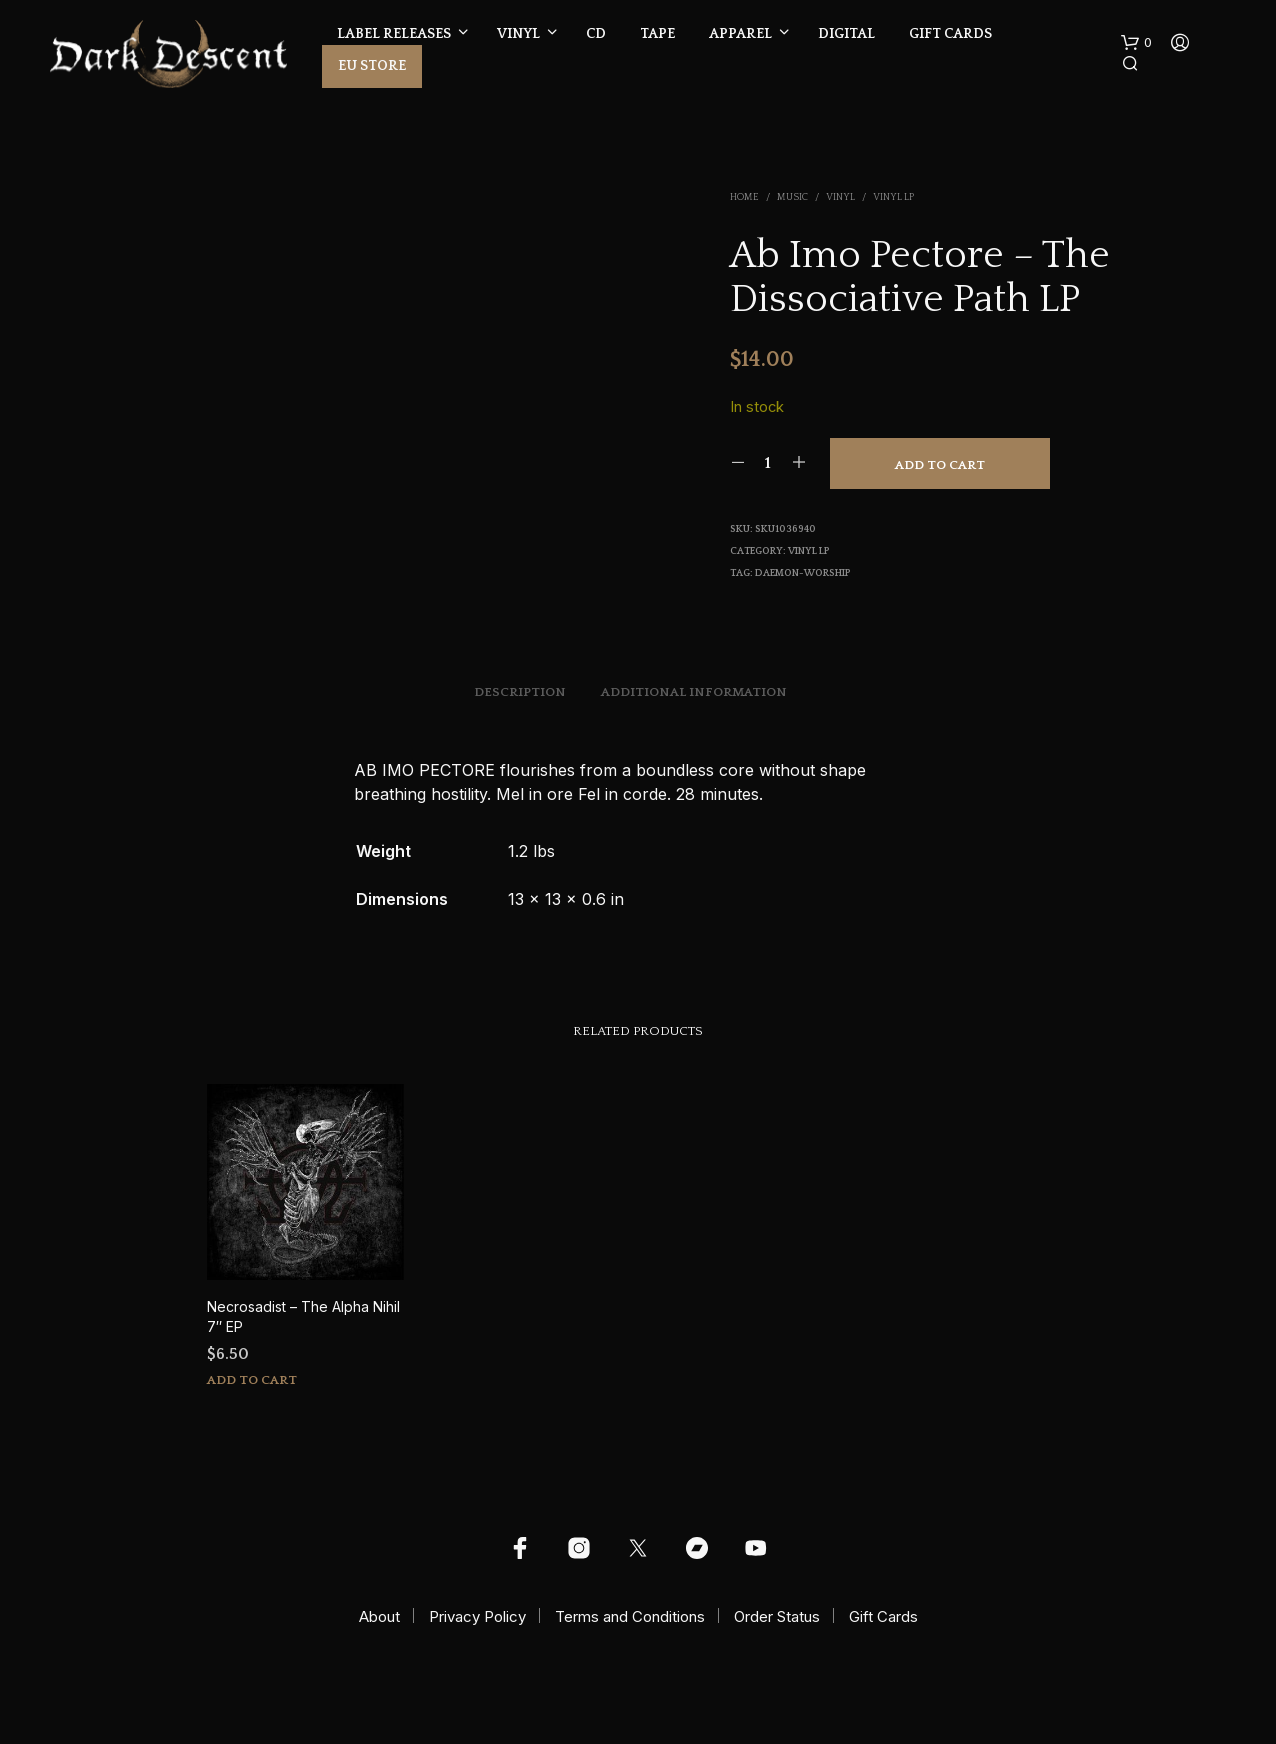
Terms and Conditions (630, 1616)
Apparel (740, 34)
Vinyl (518, 34)
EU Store (372, 66)
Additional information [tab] (694, 692)
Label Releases (394, 34)
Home (744, 197)
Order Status (777, 1616)
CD (596, 34)
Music (792, 197)
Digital (846, 34)
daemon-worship (803, 573)
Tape (657, 34)
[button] (1136, 43)
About (379, 1616)
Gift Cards (950, 34)
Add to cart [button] (252, 1380)
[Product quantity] (768, 463)
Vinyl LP (893, 197)
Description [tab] (520, 692)
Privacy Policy (477, 1616)
